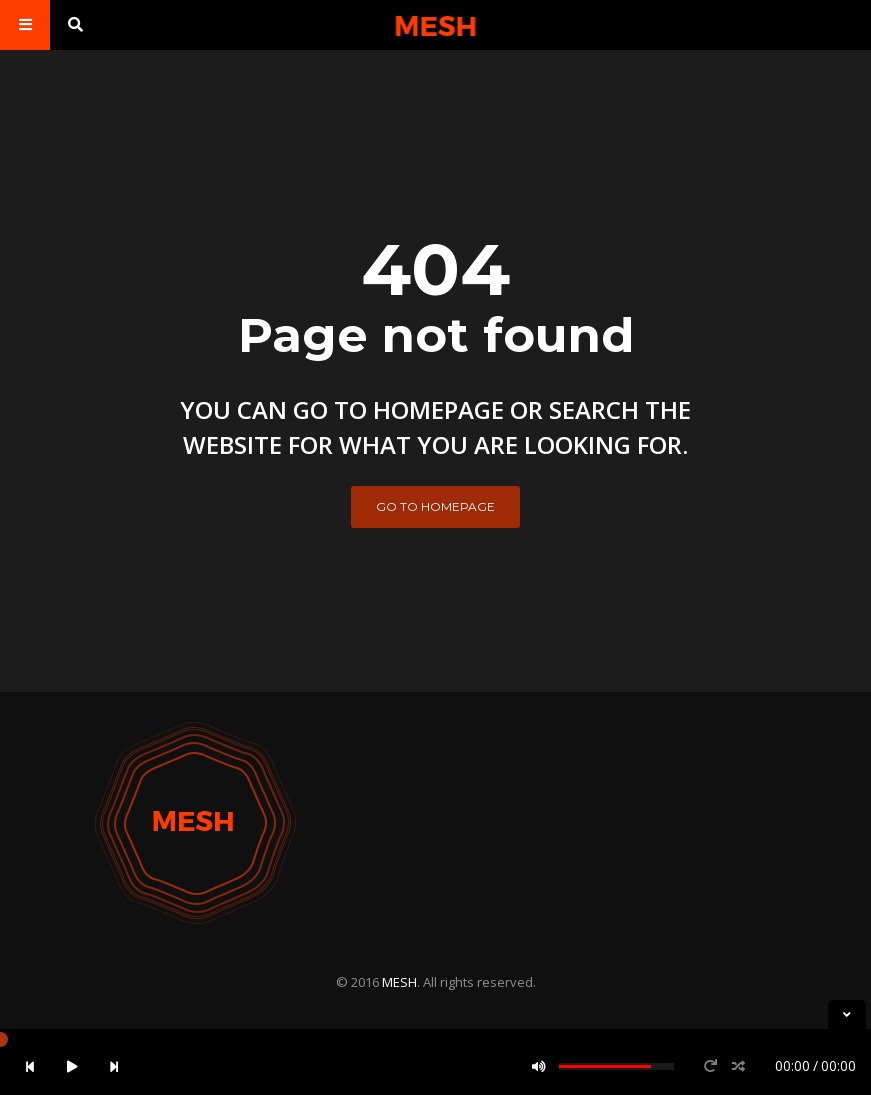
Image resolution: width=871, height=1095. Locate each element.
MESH (399, 982)
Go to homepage (435, 506)
